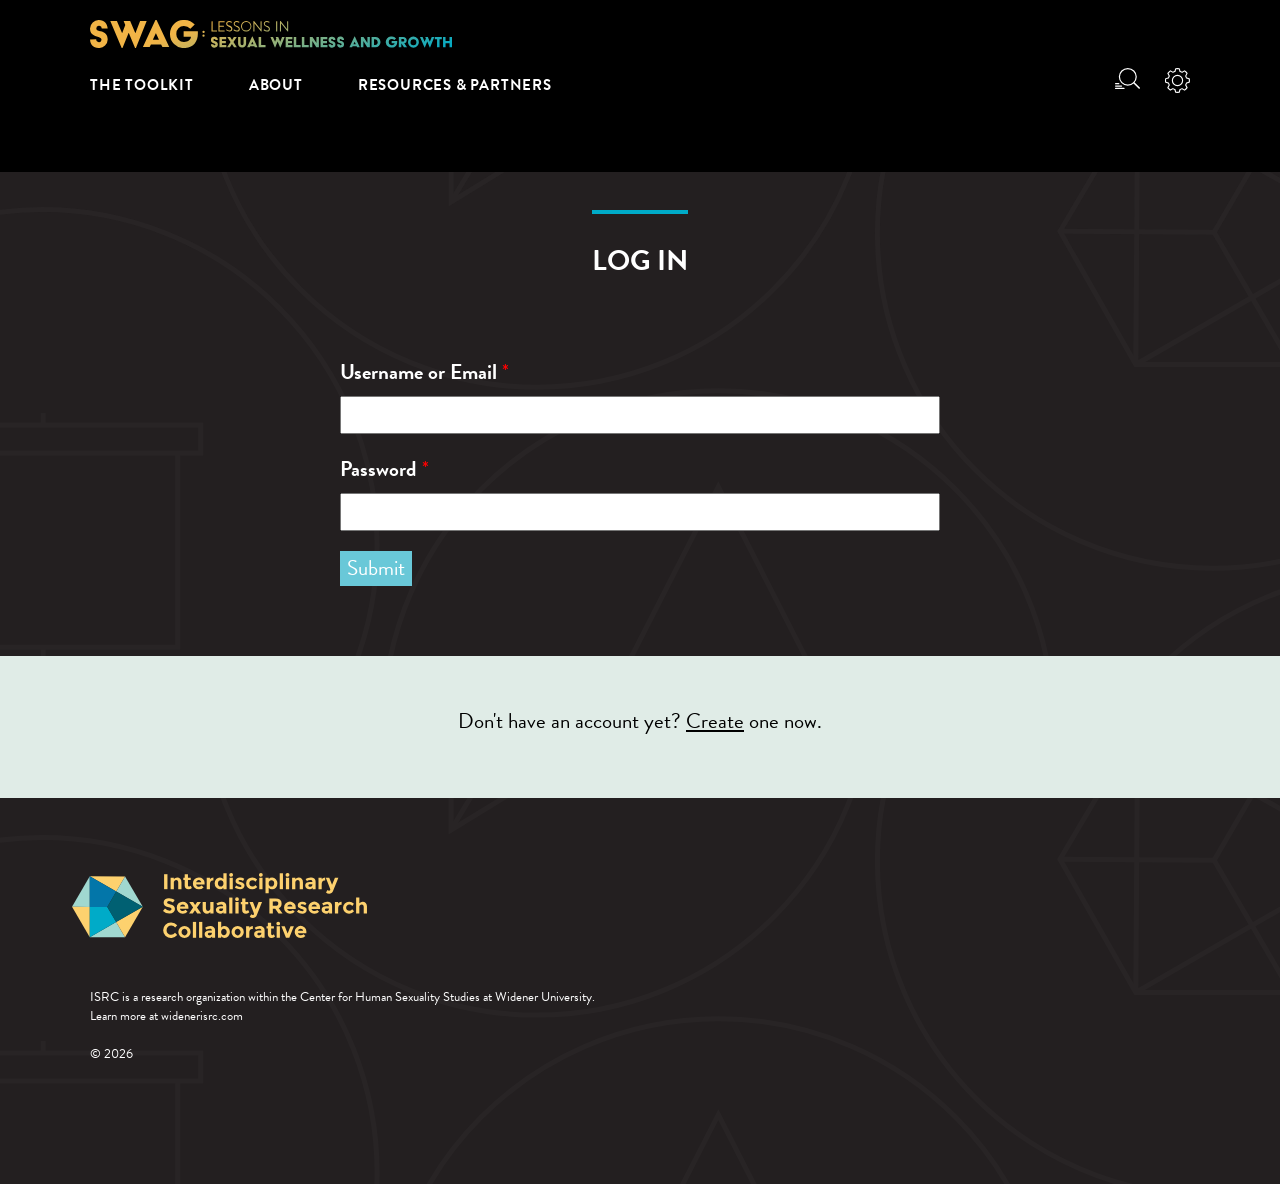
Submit (376, 568)
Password (384, 469)
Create (715, 721)
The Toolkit (142, 85)
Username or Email (424, 372)
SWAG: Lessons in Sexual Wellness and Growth (271, 34)
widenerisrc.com (202, 1016)
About (276, 85)
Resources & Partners (455, 85)
